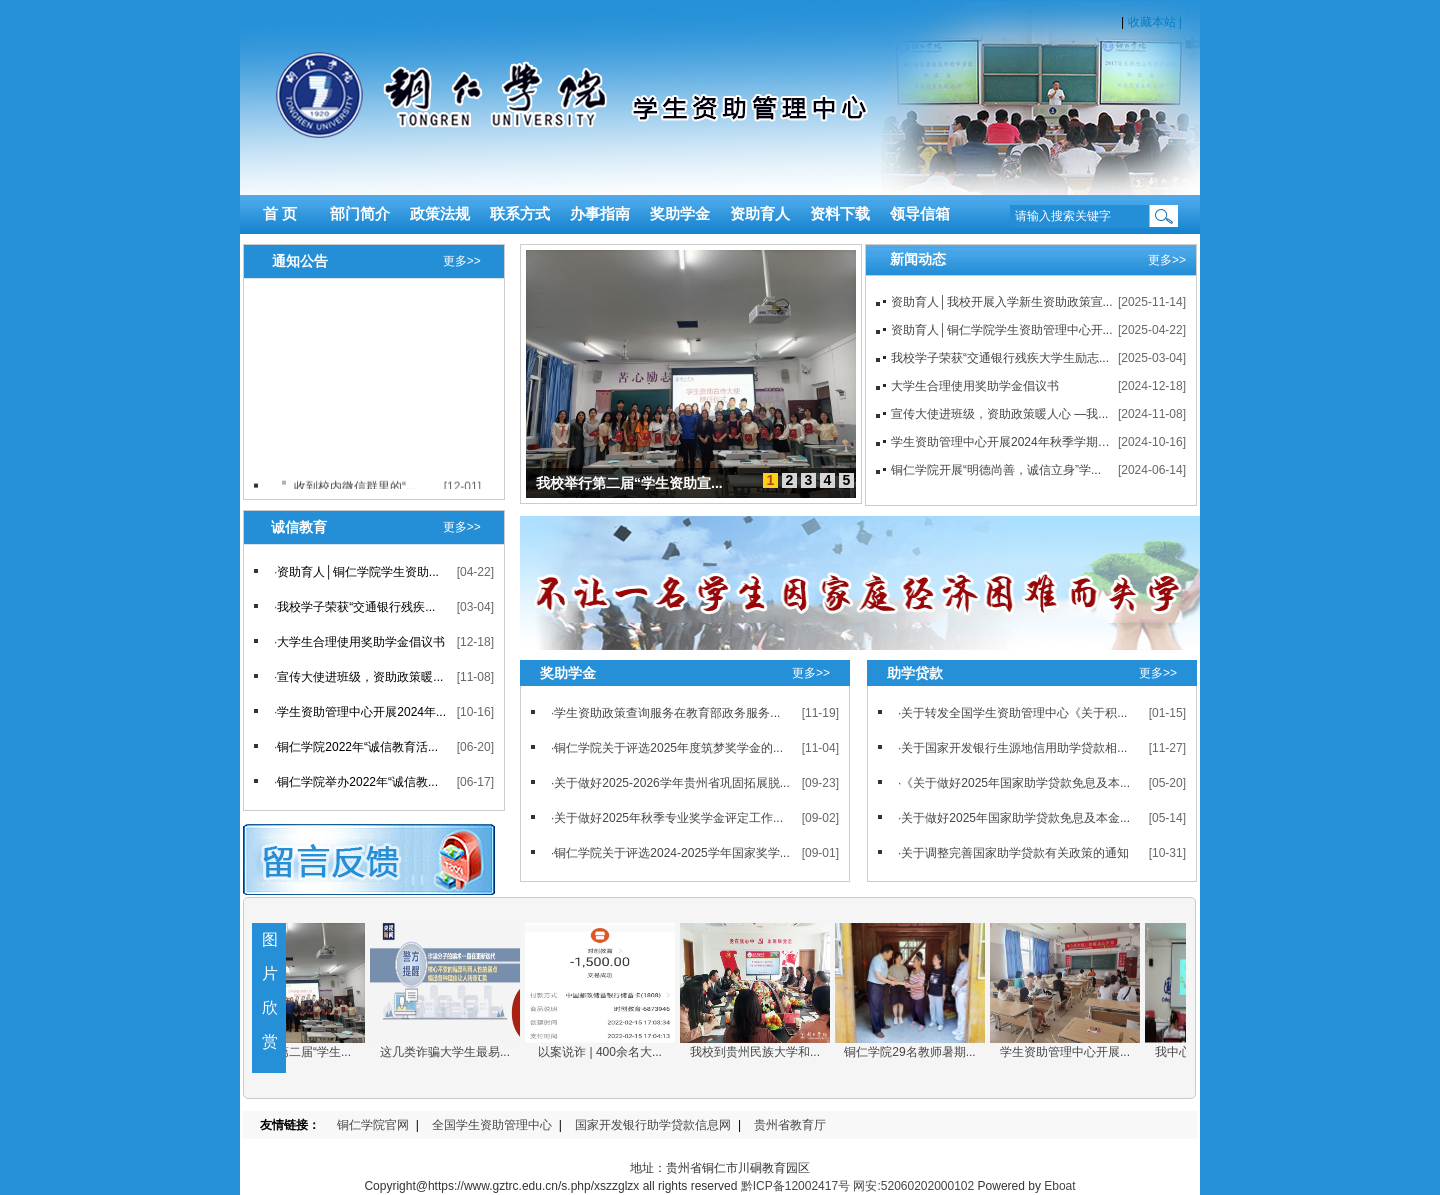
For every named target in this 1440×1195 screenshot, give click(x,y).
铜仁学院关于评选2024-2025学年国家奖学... (671, 853)
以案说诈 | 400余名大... (610, 1052)
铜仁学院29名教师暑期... (919, 1052)
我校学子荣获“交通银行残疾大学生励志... (1000, 358)
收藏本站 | (1153, 22)
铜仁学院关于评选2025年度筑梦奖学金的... (668, 748)
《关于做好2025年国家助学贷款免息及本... (1015, 783)
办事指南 (600, 214)
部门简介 (360, 214)
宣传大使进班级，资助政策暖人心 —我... (999, 414)
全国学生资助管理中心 (492, 1125)
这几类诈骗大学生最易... (455, 1052)
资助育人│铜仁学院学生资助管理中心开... (1002, 330)
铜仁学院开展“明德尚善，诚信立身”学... (996, 470)
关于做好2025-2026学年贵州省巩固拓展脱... (671, 783)
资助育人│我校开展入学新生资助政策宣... (1002, 302)
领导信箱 (920, 214)
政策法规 (440, 214)
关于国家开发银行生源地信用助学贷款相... (1014, 748)
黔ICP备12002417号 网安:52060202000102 (858, 1186)
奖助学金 (680, 214)
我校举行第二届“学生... (300, 1052)
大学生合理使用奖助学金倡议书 (975, 386)
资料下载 (840, 214)
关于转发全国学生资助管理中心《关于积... (1014, 713)
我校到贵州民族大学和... (765, 1052)
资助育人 (760, 214)
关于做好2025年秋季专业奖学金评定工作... (668, 818)
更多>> (462, 261)
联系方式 (520, 214)
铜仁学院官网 (373, 1125)
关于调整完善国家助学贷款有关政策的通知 (1015, 853)
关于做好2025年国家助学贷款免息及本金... (1015, 818)
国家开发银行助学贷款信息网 (653, 1125)
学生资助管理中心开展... (1075, 1052)
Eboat (1059, 1186)
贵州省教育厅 (790, 1125)
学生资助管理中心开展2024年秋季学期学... (1005, 442)
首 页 (280, 214)
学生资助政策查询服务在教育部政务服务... (667, 713)
